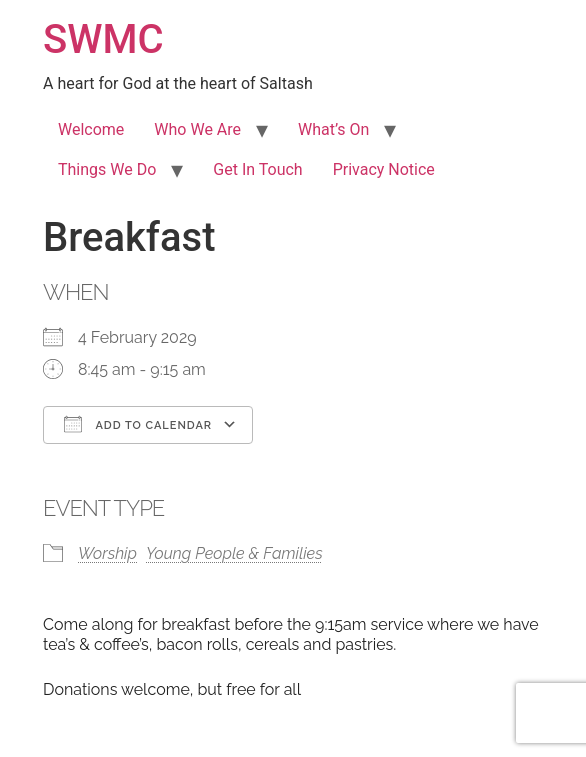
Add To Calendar (138, 424)
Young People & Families (234, 553)
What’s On (333, 129)
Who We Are (197, 129)
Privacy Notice (384, 169)
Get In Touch (257, 169)
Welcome (91, 129)
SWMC (103, 39)
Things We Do (107, 169)
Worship (107, 553)
